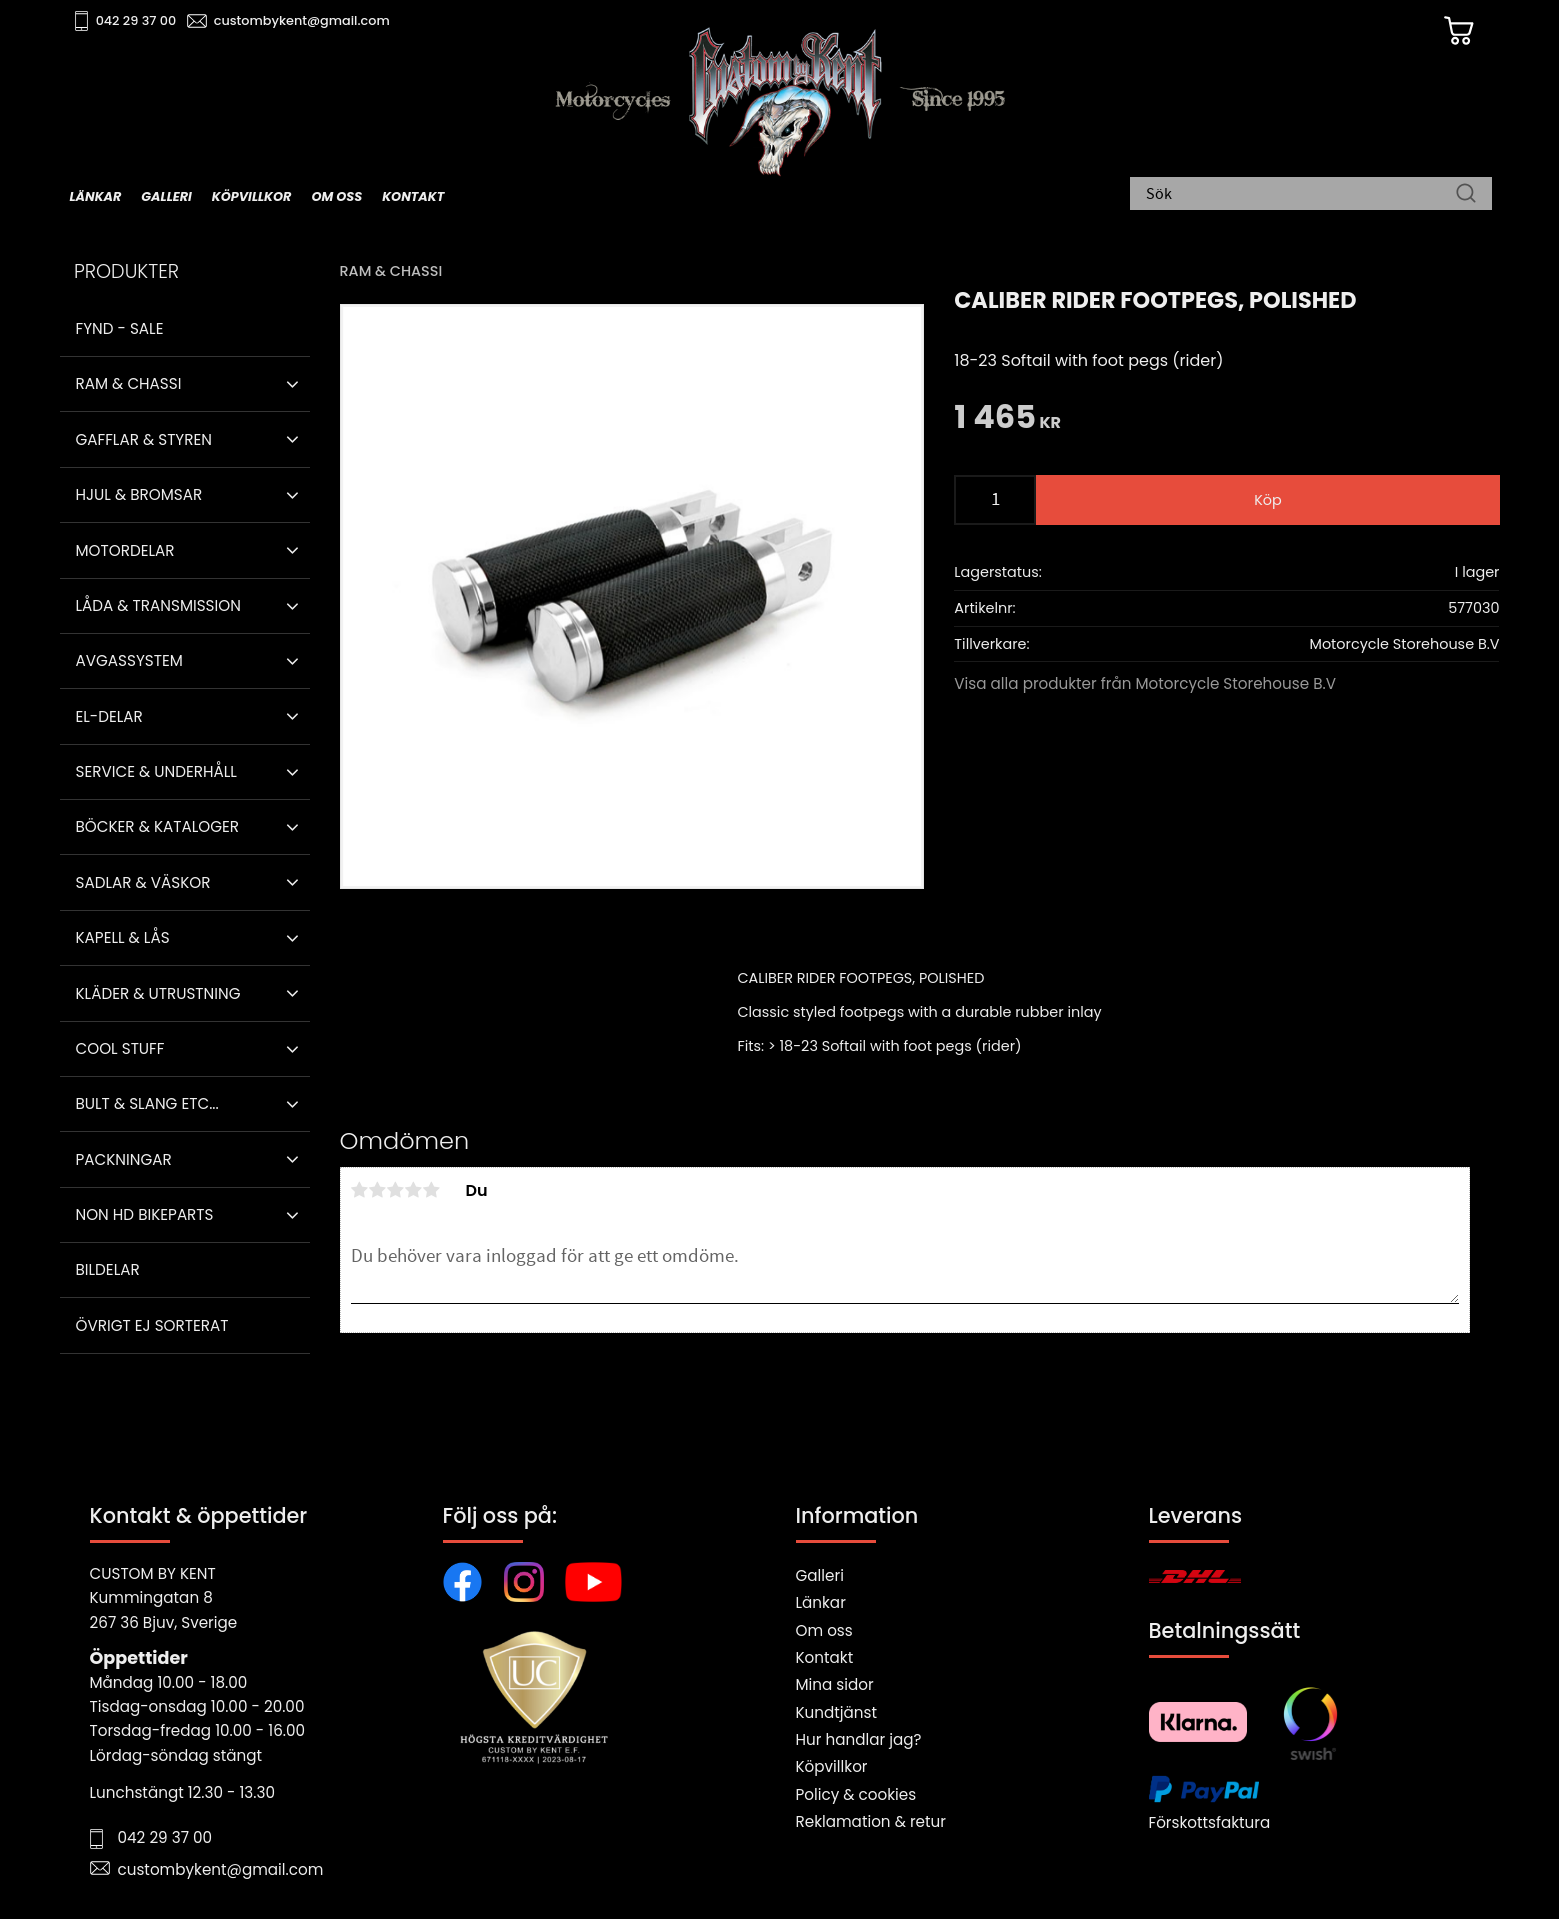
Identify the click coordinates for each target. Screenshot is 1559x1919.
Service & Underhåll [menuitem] (156, 771)
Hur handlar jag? (859, 1739)
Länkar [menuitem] (96, 196)
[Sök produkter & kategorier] (1301, 195)
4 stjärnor (414, 1190)
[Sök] (1466, 195)
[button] (292, 384)
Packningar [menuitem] (124, 1159)
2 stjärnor (378, 1190)
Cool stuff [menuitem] (120, 1048)
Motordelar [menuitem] (125, 550)
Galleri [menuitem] (166, 196)
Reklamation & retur (871, 1821)
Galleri (820, 1575)
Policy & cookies (856, 1794)
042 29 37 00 (136, 20)
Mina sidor (835, 1684)
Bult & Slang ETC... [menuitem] (147, 1103)
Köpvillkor (832, 1766)
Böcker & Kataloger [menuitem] (158, 826)
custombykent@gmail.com (302, 20)
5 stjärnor (432, 1190)
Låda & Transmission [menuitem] (158, 605)
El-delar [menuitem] (109, 716)
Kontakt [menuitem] (413, 196)
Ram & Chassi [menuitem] (129, 383)
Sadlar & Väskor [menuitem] (143, 882)
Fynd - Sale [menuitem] (120, 328)
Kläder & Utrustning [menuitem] (158, 993)
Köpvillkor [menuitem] (252, 196)
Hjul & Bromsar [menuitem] (139, 494)
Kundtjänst (837, 1712)
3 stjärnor (396, 1190)
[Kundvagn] (1459, 31)
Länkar (821, 1602)
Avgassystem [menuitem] (129, 660)
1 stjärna (360, 1190)
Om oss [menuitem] (336, 196)
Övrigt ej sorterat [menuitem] (152, 1325)
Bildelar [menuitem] (108, 1269)
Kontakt (825, 1657)
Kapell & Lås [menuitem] (123, 937)
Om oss (824, 1630)
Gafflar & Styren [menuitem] (144, 439)
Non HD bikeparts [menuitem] (145, 1214)
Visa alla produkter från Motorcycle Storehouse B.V (1145, 683)
